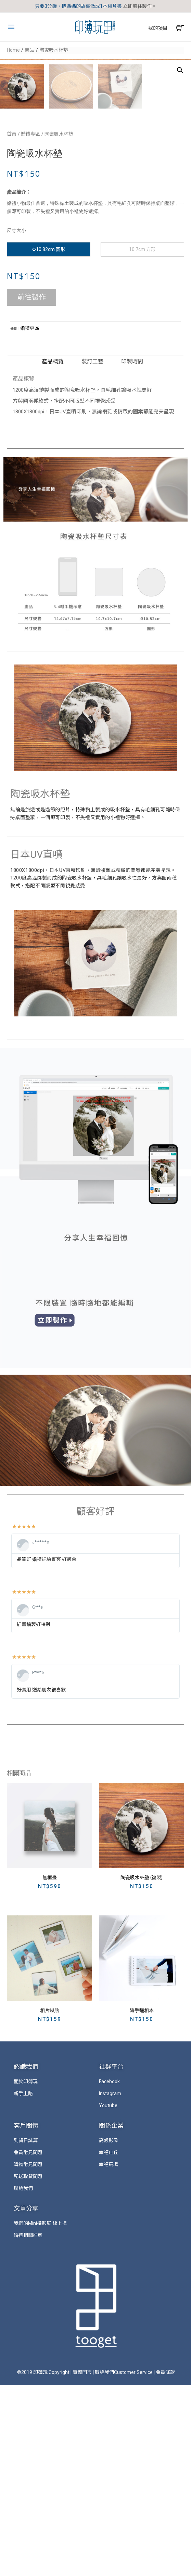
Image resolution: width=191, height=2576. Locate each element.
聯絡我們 (23, 2379)
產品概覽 (53, 552)
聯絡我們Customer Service (124, 2563)
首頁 (11, 324)
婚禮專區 (30, 324)
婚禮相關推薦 (28, 2426)
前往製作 (31, 488)
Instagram (110, 2284)
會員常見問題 (28, 2343)
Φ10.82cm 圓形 (48, 440)
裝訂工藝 (92, 552)
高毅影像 (108, 2331)
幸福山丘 (108, 2343)
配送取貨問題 (28, 2367)
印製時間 (132, 552)
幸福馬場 (108, 2355)
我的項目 (157, 28)
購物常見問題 (28, 2355)
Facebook (109, 2272)
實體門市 (82, 2563)
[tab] (54, 552)
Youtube (108, 2296)
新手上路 (23, 2284)
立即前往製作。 (139, 6)
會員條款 (165, 2563)
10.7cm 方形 (142, 440)
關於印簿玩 (26, 2272)
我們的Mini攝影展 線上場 (40, 2414)
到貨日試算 (26, 2331)
